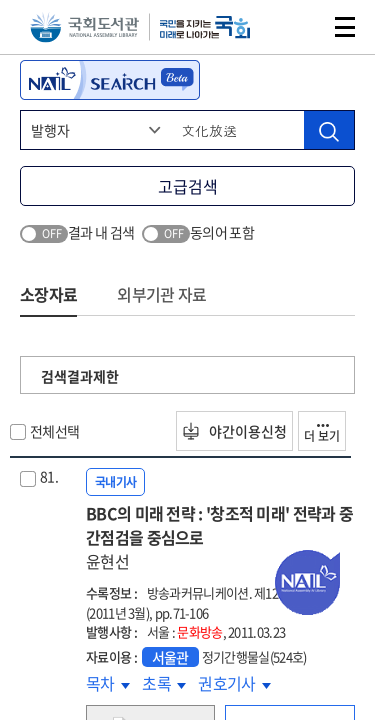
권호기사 (234, 683)
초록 (164, 683)
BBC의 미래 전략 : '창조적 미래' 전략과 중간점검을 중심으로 (220, 537)
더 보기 (322, 434)
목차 (108, 683)
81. (49, 476)
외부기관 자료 (161, 294)
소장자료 (48, 294)
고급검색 (188, 186)
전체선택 (54, 431)
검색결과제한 (80, 376)
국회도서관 (84, 27)
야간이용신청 (234, 431)
